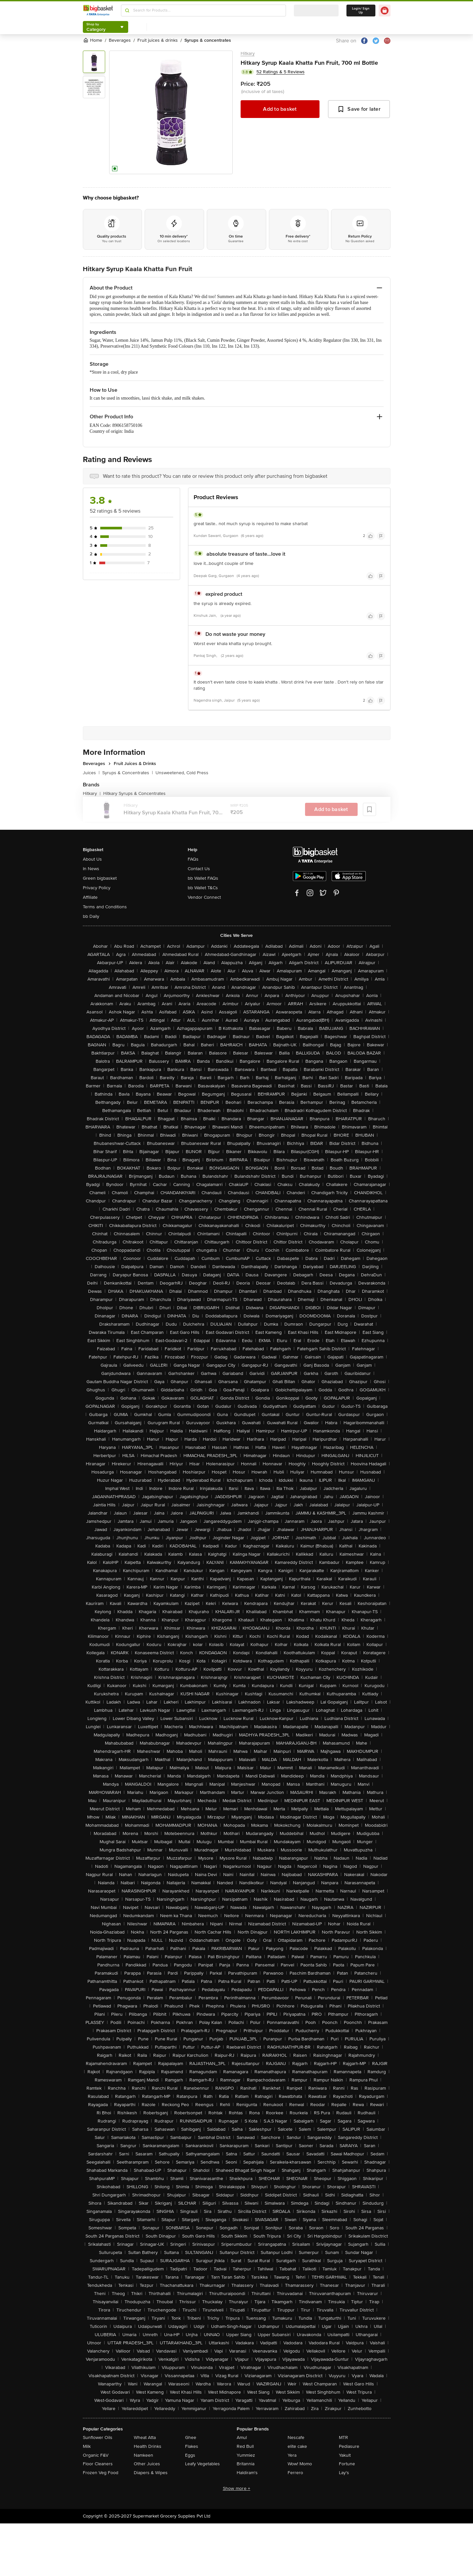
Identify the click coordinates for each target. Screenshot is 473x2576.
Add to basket (279, 109)
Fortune (347, 2464)
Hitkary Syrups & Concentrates (134, 793)
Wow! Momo (300, 2464)
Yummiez (246, 2455)
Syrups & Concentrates (127, 773)
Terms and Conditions (105, 907)
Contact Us (199, 868)
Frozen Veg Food (100, 2472)
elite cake (297, 2446)
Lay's (344, 2472)
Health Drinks (147, 2446)
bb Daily (91, 916)
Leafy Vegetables (202, 2464)
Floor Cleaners (98, 2464)
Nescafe (296, 2437)
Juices (91, 773)
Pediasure (349, 2446)
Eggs (190, 2455)
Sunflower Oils (97, 2437)
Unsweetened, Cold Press (181, 773)
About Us (92, 859)
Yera (292, 2455)
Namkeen (143, 2455)
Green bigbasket (100, 878)
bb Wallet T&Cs (203, 888)
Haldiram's (247, 2472)
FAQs (193, 859)
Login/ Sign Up (361, 10)
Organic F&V (95, 2455)
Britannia (245, 2464)
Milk (87, 2446)
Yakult (345, 2455)
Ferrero (295, 2472)
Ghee (190, 2437)
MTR (343, 2437)
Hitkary (248, 53)
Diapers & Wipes (151, 2472)
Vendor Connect (204, 897)
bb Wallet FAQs (203, 878)
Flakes (191, 2446)
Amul (242, 2437)
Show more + (236, 2488)
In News (91, 868)
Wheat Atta (145, 2437)
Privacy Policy (96, 888)
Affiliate (90, 897)
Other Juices (147, 2464)
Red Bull (245, 2446)
